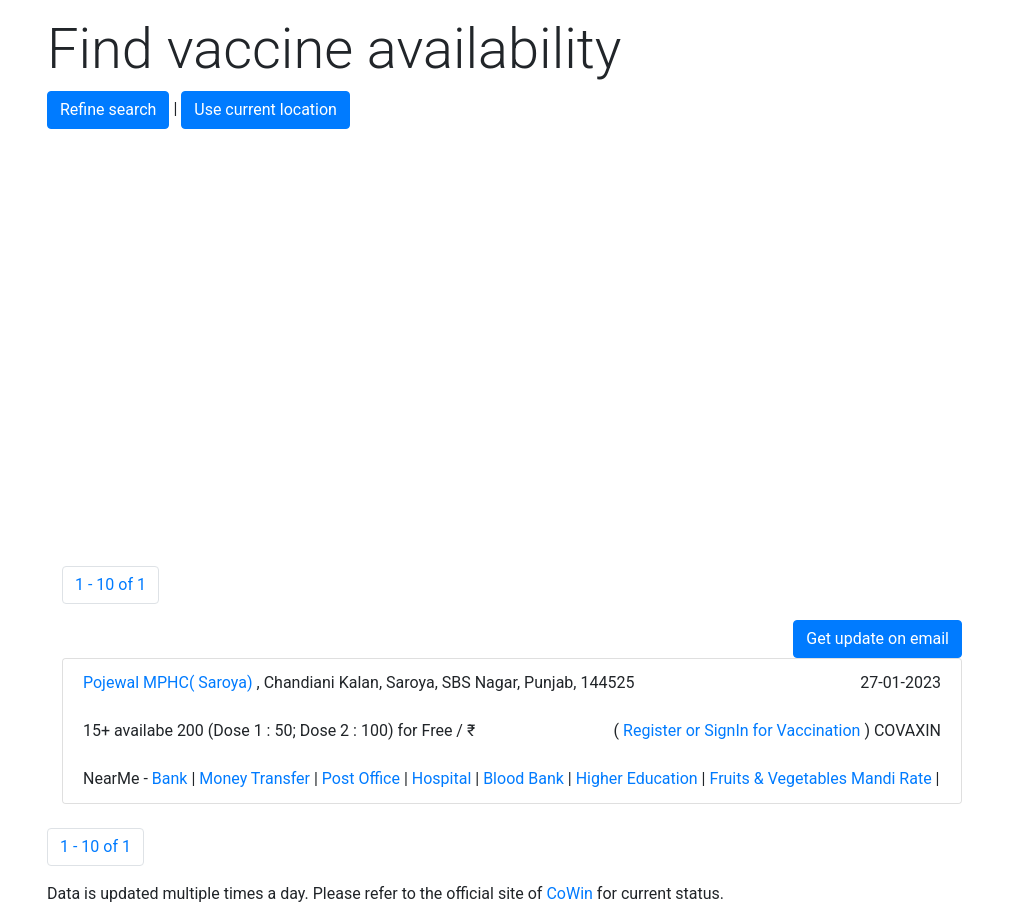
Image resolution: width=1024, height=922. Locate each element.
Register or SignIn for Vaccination (741, 730)
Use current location (265, 109)
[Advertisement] (512, 269)
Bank (170, 778)
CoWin (569, 893)
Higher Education (637, 778)
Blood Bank (523, 778)
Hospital (442, 778)
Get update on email (877, 638)
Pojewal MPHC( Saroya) (170, 682)
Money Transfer (254, 778)
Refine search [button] (108, 109)
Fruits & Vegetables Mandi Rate (820, 778)
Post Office (361, 778)
